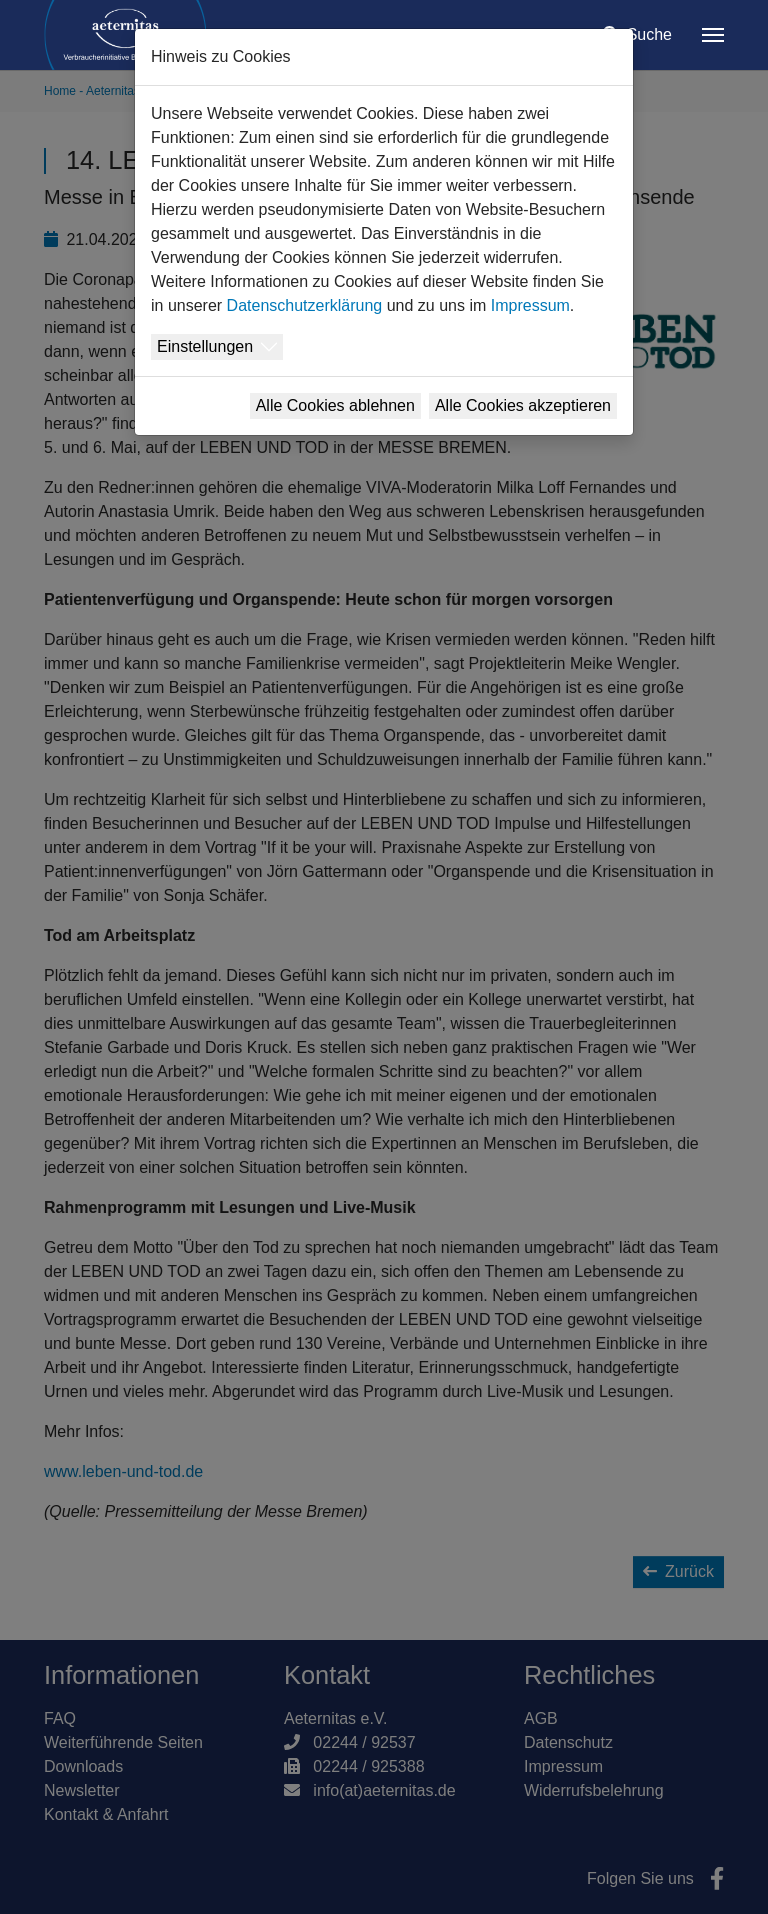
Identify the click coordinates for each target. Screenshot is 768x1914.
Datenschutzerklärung (305, 305)
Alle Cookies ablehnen (335, 405)
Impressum (530, 305)
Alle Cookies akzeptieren (523, 405)
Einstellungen (205, 346)
